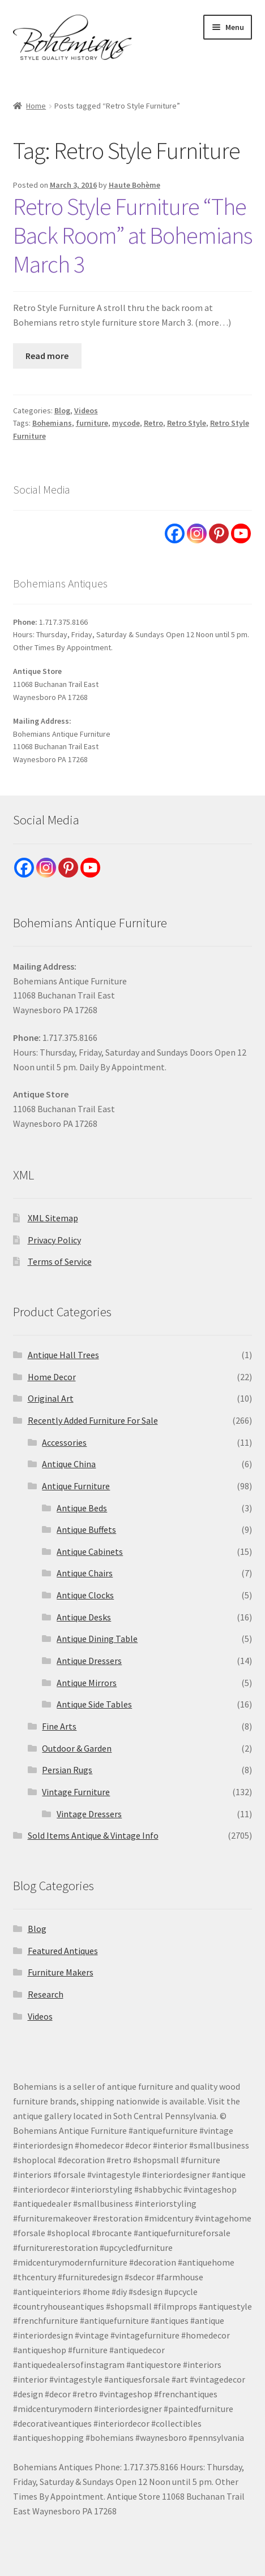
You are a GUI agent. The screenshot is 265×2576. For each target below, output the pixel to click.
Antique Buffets (86, 1529)
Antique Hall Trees (63, 1354)
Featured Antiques (63, 1950)
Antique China (69, 1463)
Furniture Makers (60, 1972)
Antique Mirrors (87, 1682)
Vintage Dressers (89, 1813)
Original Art (51, 1398)
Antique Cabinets (90, 1551)
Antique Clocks (85, 1595)
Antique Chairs (85, 1573)
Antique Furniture (76, 1486)
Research (45, 1994)
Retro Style (186, 423)
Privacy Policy (54, 1240)
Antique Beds (82, 1508)
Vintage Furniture (76, 1791)
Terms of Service (60, 1261)
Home (36, 106)
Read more (47, 355)
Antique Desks (84, 1617)
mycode (126, 423)
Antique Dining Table (97, 1638)
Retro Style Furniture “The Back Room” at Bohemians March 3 (132, 235)
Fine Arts (59, 1726)
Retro (153, 423)
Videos (86, 410)
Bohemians (52, 423)
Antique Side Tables (94, 1704)
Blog (62, 410)
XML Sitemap (53, 1218)
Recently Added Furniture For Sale (93, 1420)
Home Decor (52, 1376)
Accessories (64, 1442)
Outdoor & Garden (77, 1748)
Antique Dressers (89, 1660)
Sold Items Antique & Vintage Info (93, 1835)
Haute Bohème (134, 185)
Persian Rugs (67, 1769)
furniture (92, 423)
